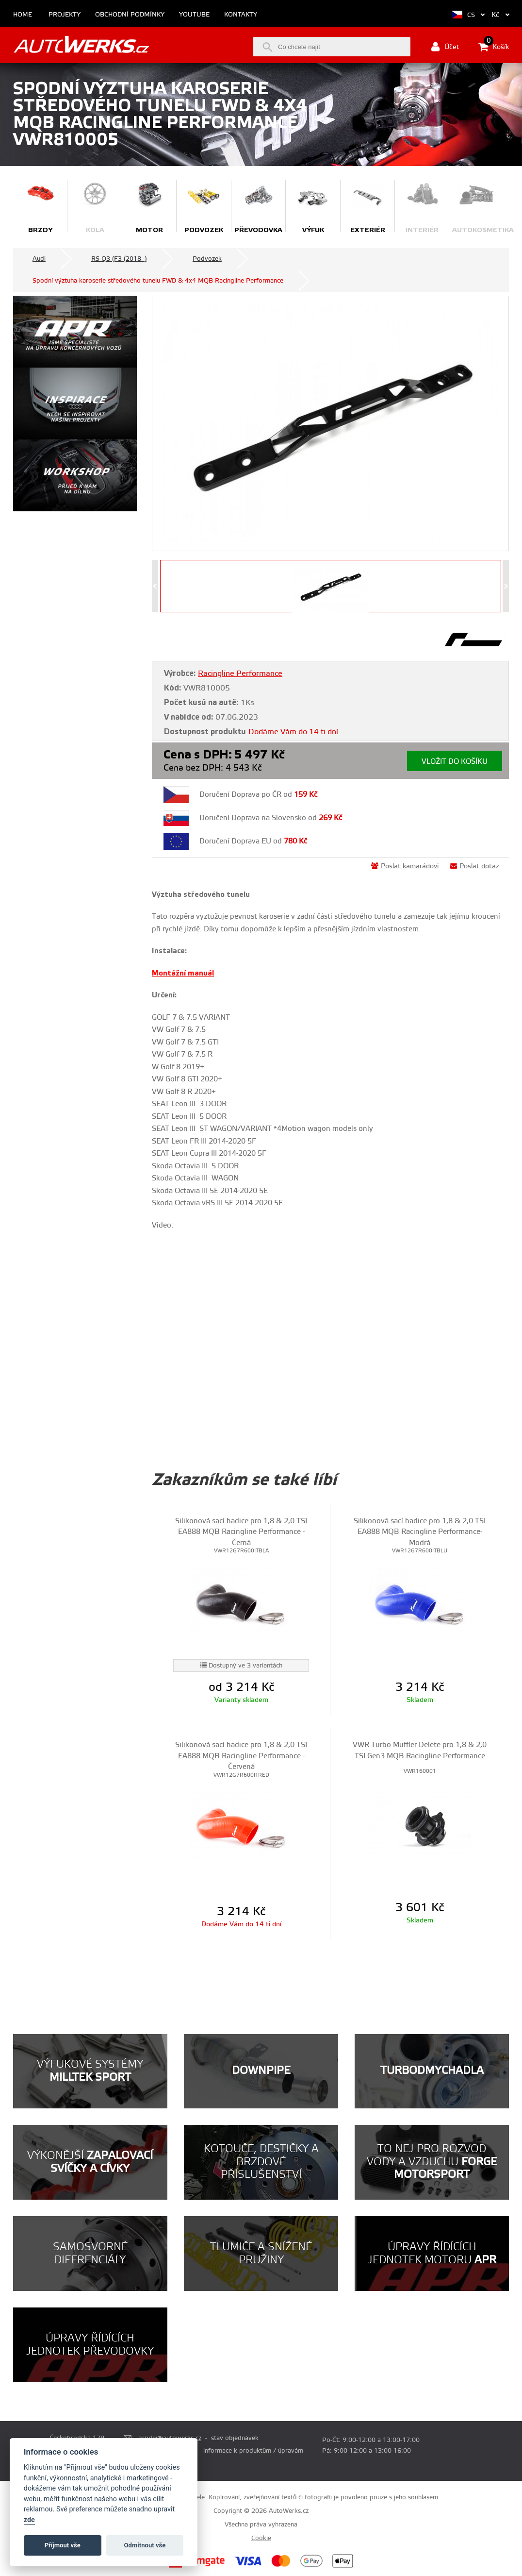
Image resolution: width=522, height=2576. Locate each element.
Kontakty (240, 15)
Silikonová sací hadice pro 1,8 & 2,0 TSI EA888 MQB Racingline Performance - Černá (241, 1532)
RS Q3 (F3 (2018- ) (119, 259)
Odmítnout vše (145, 2545)
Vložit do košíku (455, 761)
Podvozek (207, 259)
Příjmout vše (63, 2545)
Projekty (65, 15)
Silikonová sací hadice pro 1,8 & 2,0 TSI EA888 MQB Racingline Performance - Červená (241, 1755)
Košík (493, 46)
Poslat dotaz (474, 866)
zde (29, 2520)
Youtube (194, 15)
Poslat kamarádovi (405, 866)
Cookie (261, 2538)
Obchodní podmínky (129, 15)
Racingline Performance (240, 673)
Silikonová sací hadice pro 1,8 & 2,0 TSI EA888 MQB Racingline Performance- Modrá (420, 1532)
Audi (39, 259)
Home (22, 15)
